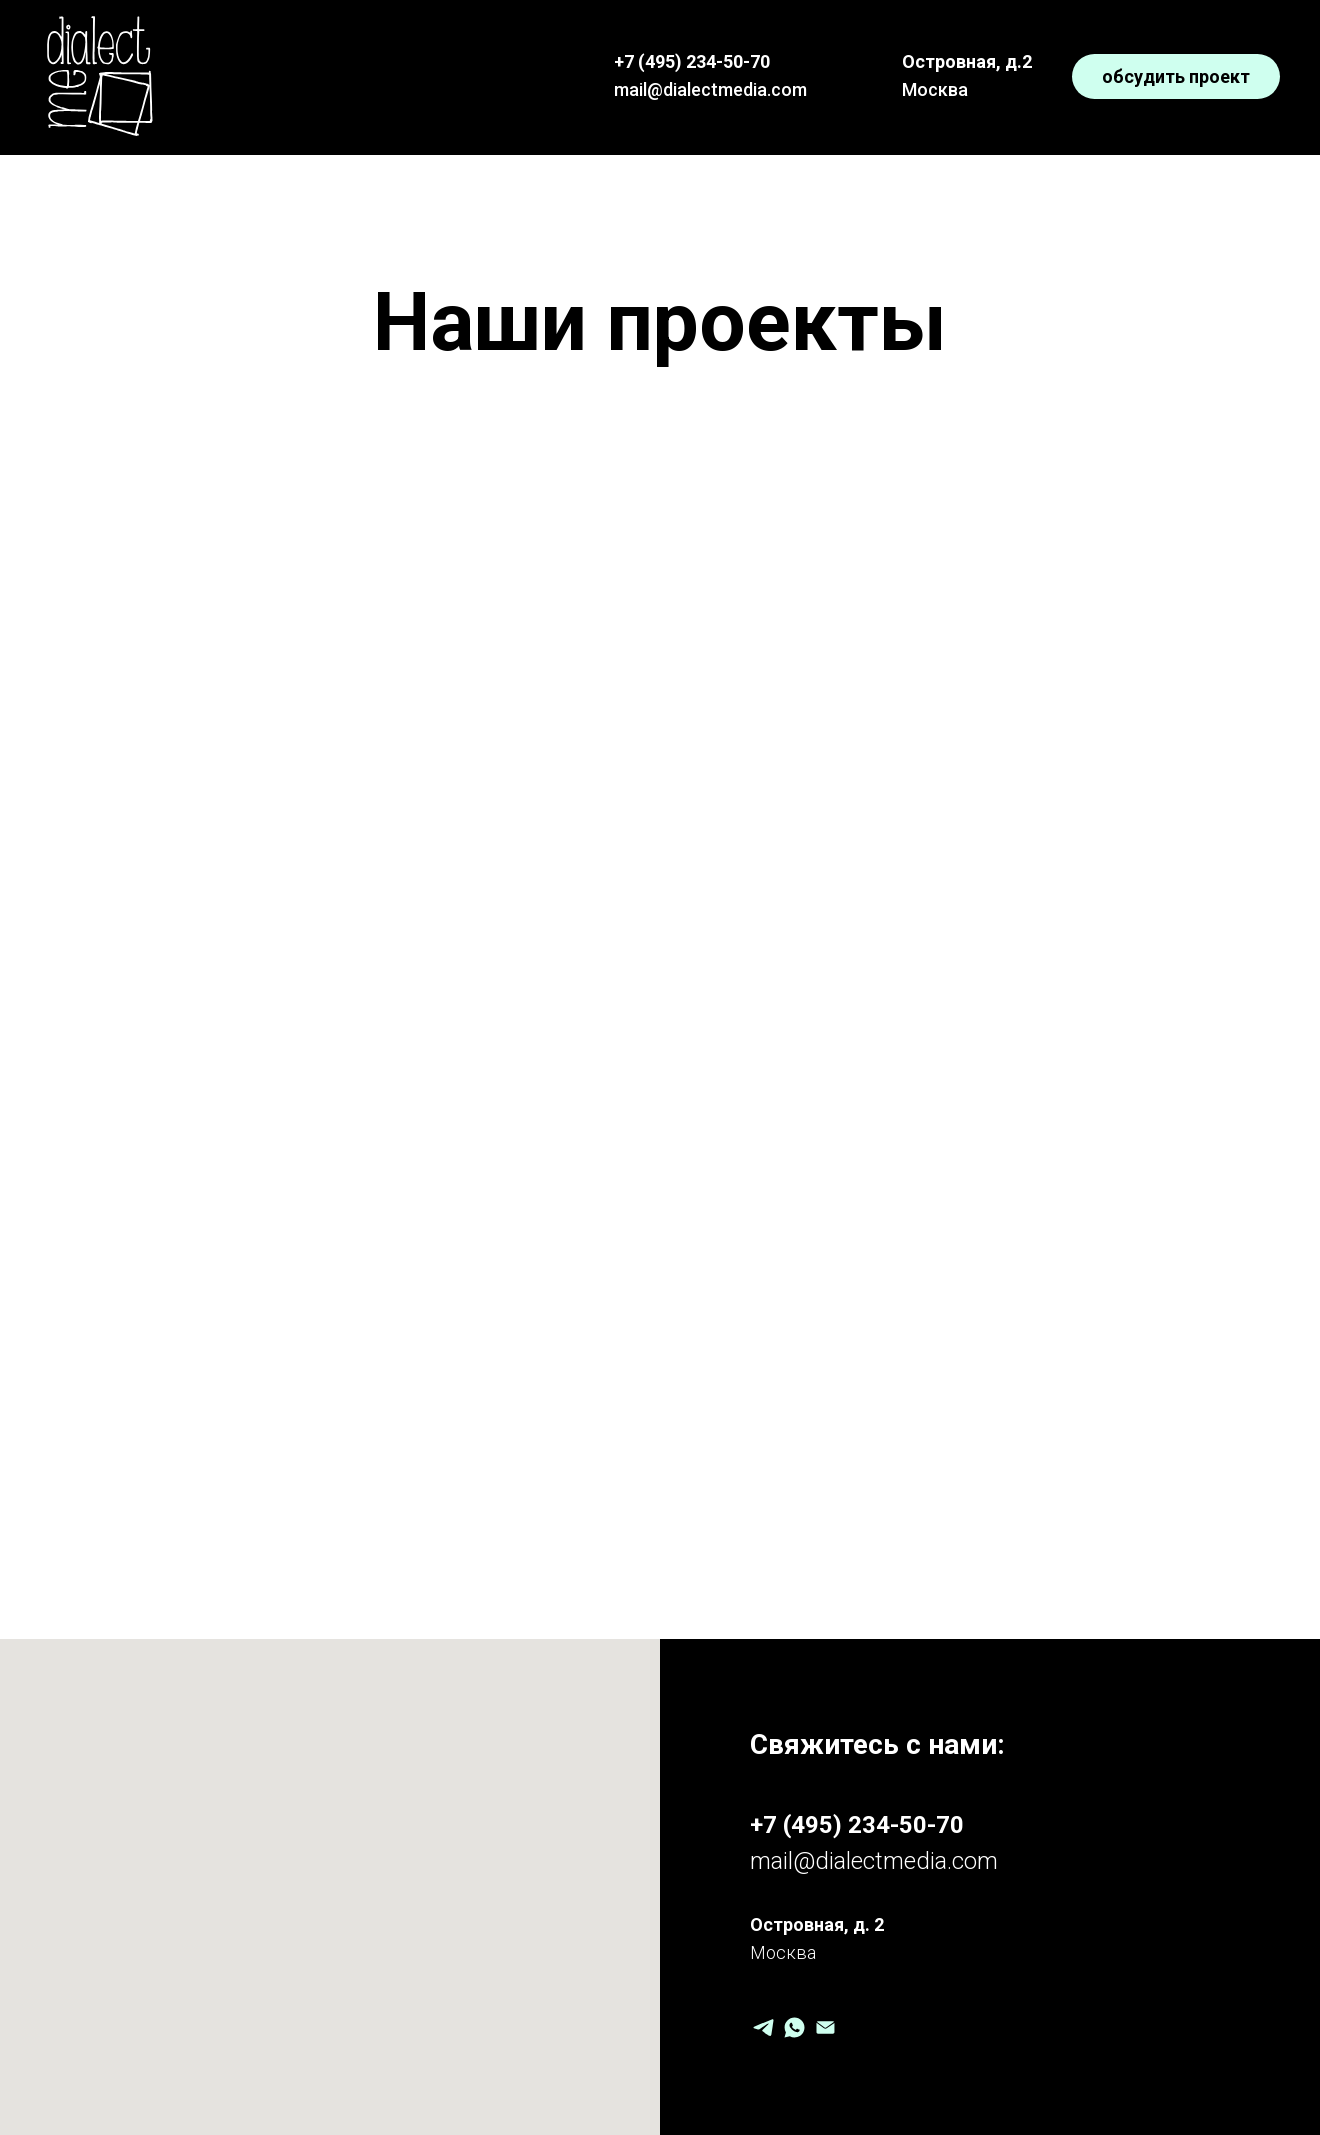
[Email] (825, 2027)
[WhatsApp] (794, 2027)
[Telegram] (763, 2027)
